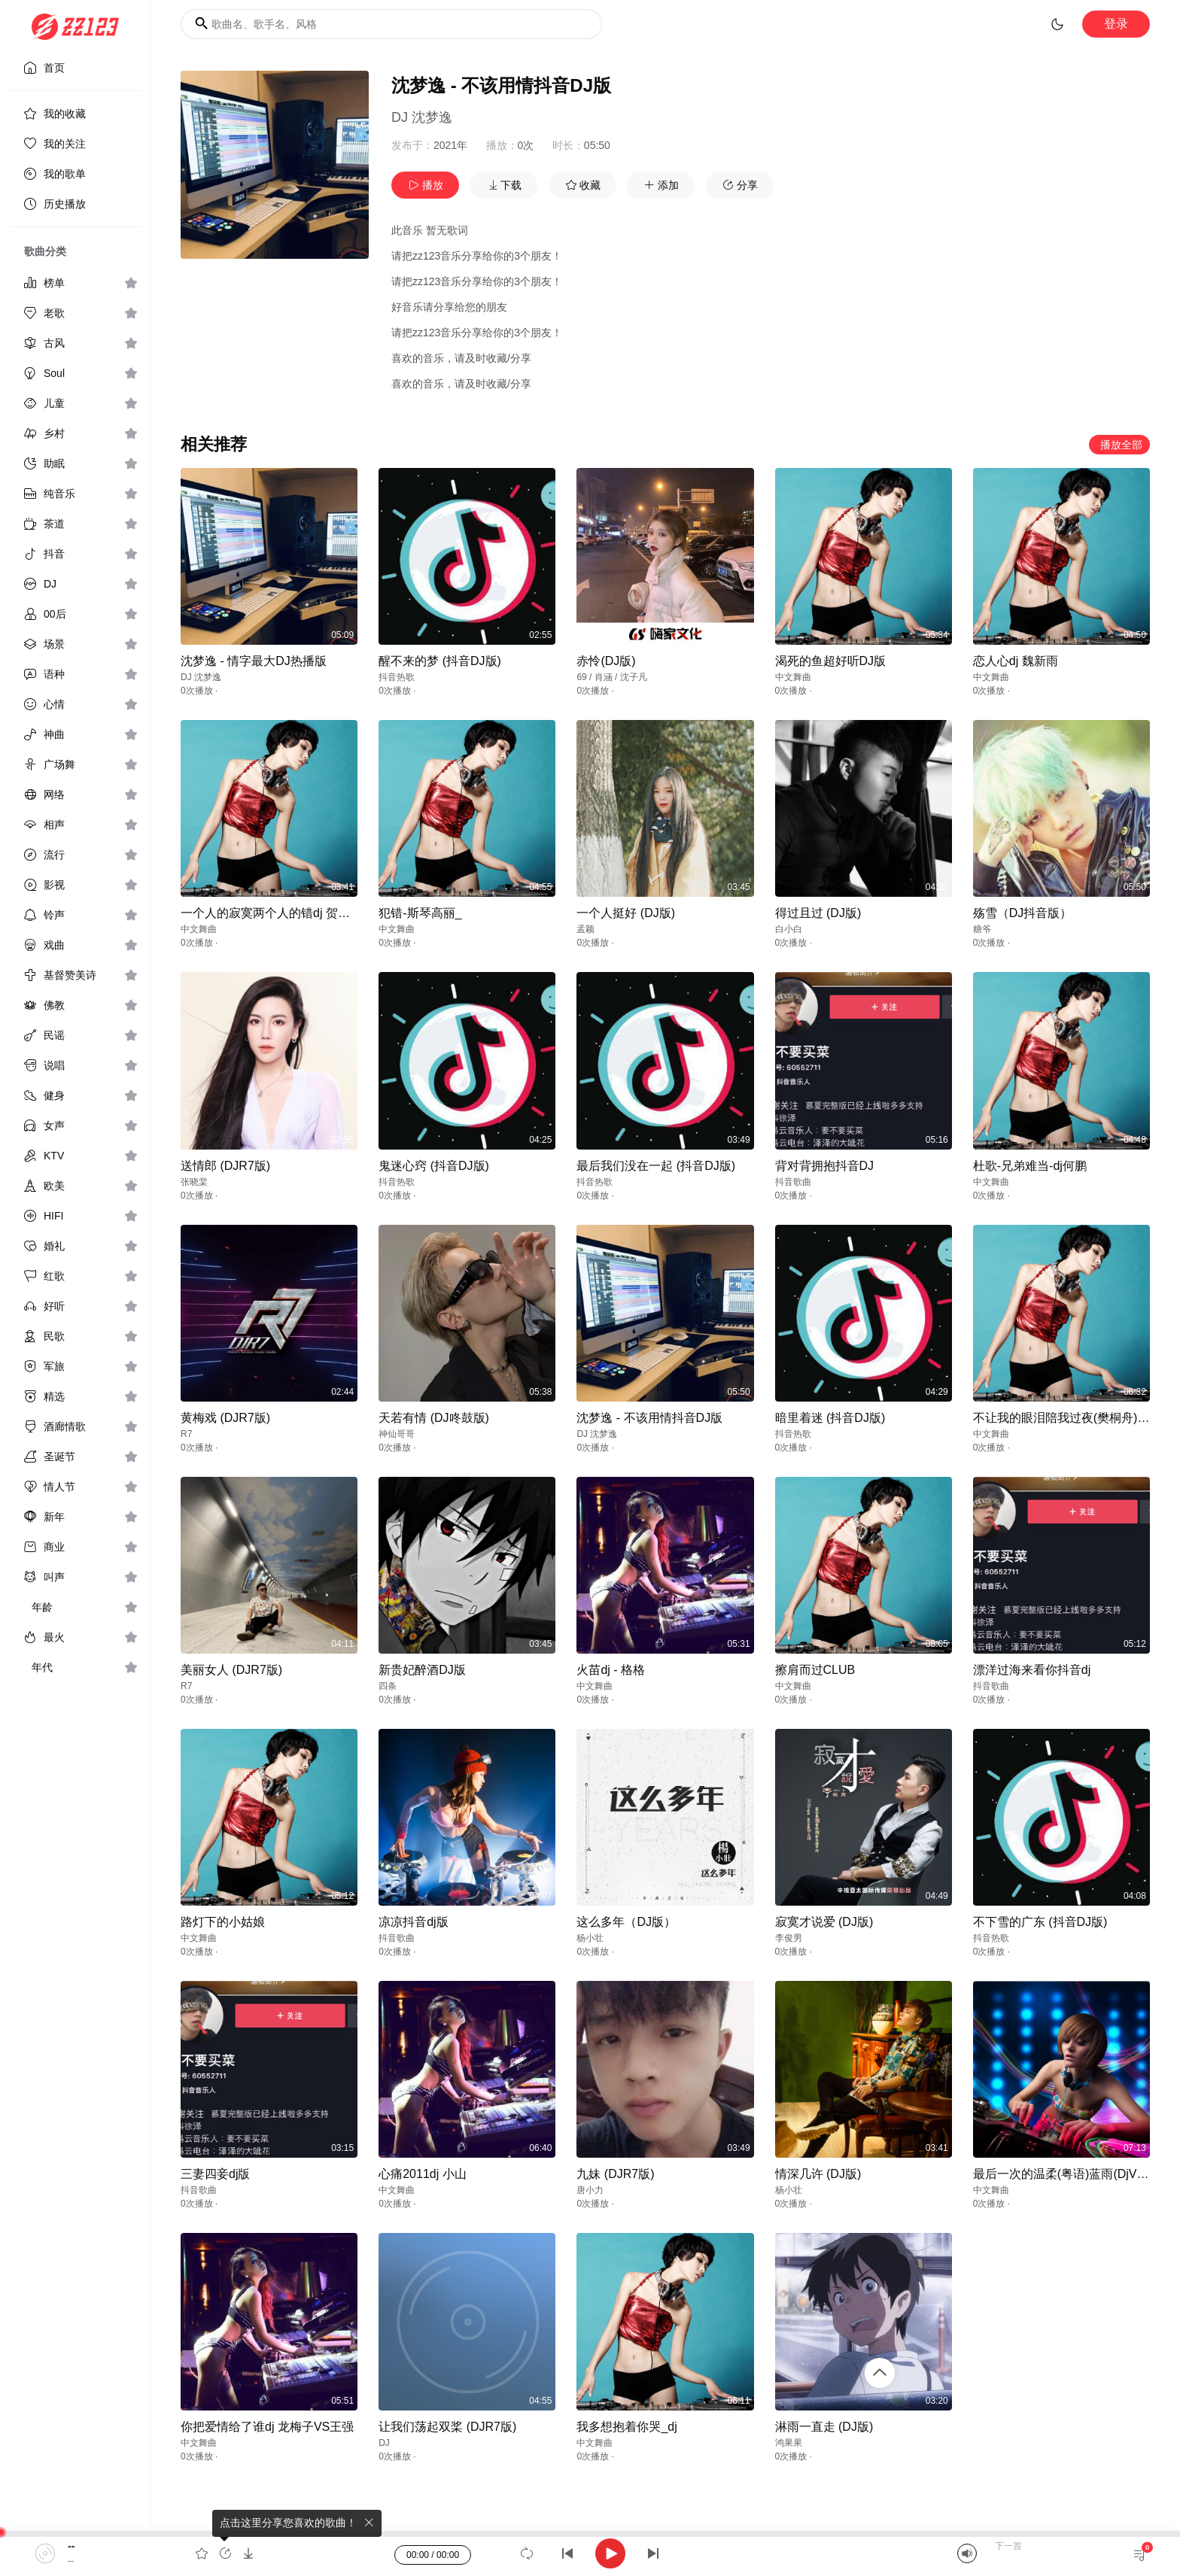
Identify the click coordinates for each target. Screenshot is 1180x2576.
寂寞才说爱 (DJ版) (824, 1921)
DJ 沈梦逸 (421, 117)
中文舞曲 (793, 677)
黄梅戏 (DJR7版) (225, 1417)
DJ (384, 2443)
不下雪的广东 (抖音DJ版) (1040, 1921)
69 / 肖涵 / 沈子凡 (611, 677)
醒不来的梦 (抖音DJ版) (440, 661)
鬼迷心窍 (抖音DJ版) (434, 1165)
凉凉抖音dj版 (413, 1921)
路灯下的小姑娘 (223, 1921)
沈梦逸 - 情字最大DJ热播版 (254, 661)
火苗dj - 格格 (610, 1669)
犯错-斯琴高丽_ (420, 913)
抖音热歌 (397, 677)
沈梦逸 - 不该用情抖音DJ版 (649, 1417)
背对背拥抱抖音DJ (824, 1165)
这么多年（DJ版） (626, 1921)
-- (71, 2546)
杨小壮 (590, 1938)
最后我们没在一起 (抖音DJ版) (655, 1165)
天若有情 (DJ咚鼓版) (434, 1417)
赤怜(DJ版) (605, 661)
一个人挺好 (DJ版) (625, 913)
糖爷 (982, 929)
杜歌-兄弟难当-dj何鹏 (1030, 1165)
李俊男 (788, 1938)
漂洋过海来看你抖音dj (1031, 1669)
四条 (388, 1686)
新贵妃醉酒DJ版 (422, 1669)
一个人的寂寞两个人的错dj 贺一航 (271, 913)
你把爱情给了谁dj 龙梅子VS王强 (267, 2426)
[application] (590, 2553)
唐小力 (590, 2190)
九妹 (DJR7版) (615, 2173)
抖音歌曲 (793, 1182)
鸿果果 (788, 2443)
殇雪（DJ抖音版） (1022, 913)
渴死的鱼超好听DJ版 (831, 661)
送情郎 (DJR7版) (225, 1165)
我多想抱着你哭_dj (626, 2426)
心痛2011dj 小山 (423, 2173)
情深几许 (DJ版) (818, 2173)
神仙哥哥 (397, 1434)
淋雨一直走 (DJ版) (824, 2426)
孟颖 (585, 929)
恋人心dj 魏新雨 (1015, 661)
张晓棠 (194, 1182)
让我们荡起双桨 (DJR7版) (447, 2426)
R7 (186, 1434)
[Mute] (967, 2553)
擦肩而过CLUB (815, 1669)
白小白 (788, 929)
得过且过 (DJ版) (818, 913)
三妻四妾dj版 (215, 2173)
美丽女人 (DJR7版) (231, 1669)
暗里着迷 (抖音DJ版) (830, 1417)
